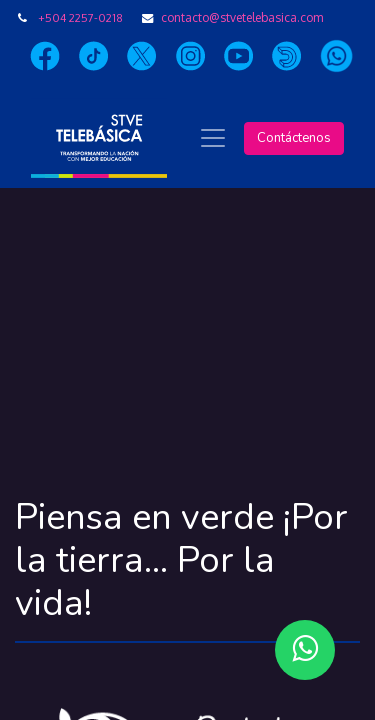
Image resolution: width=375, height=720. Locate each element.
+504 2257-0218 (80, 17)
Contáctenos (294, 138)
